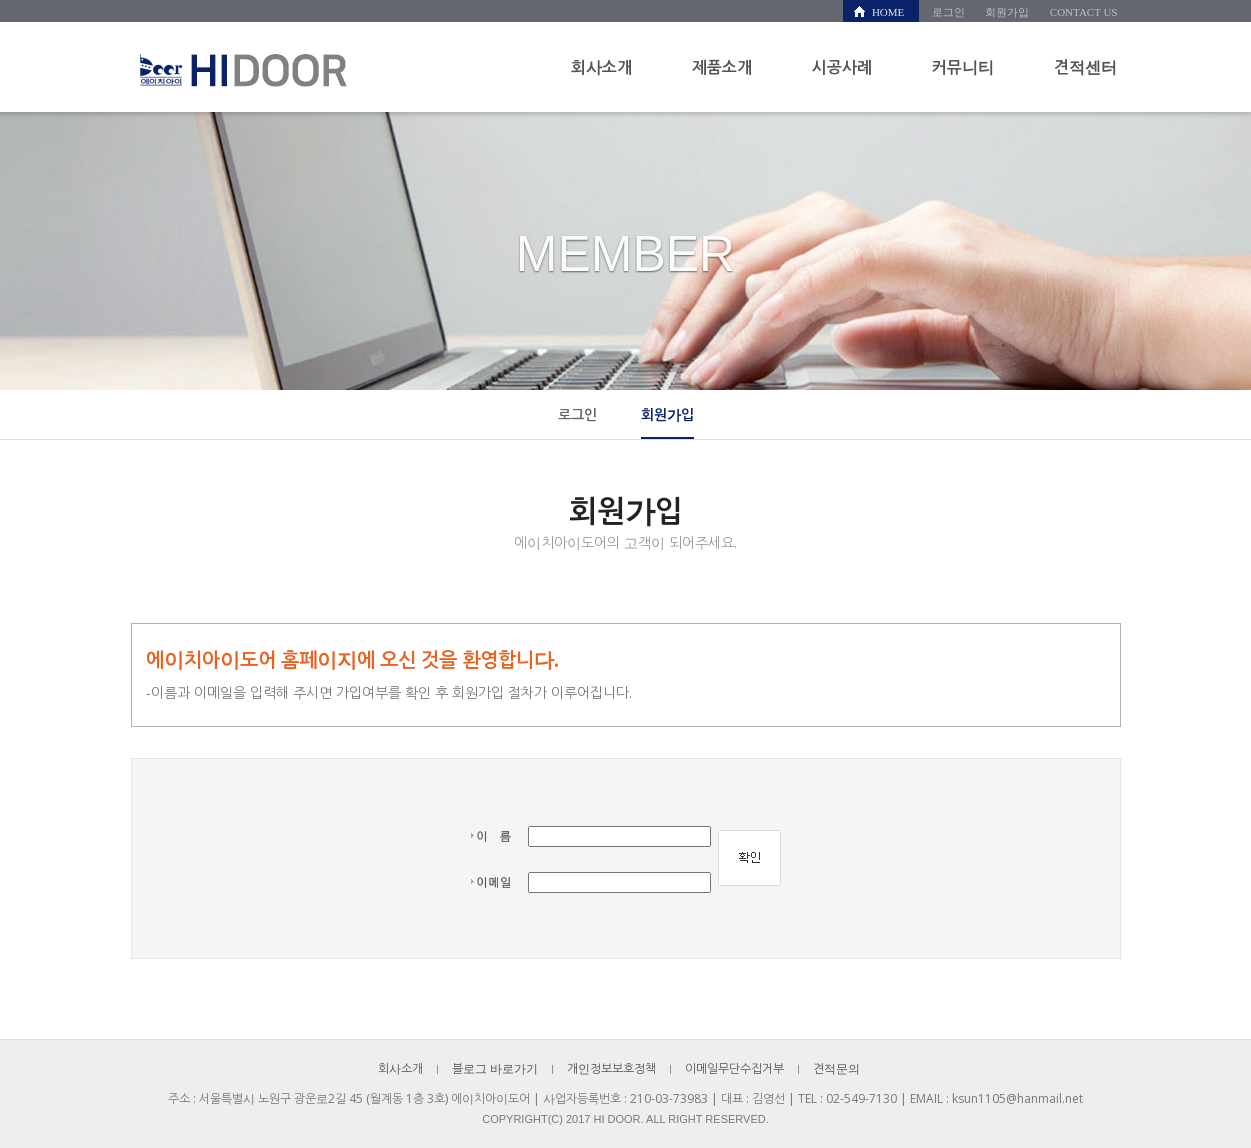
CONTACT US (1084, 12)
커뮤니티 (963, 67)
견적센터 (1085, 67)
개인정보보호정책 (611, 1068)
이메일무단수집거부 (734, 1068)
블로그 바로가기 (495, 1068)
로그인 (948, 12)
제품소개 (722, 67)
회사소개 (601, 67)
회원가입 (1007, 12)
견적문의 (836, 1068)
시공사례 (842, 67)
